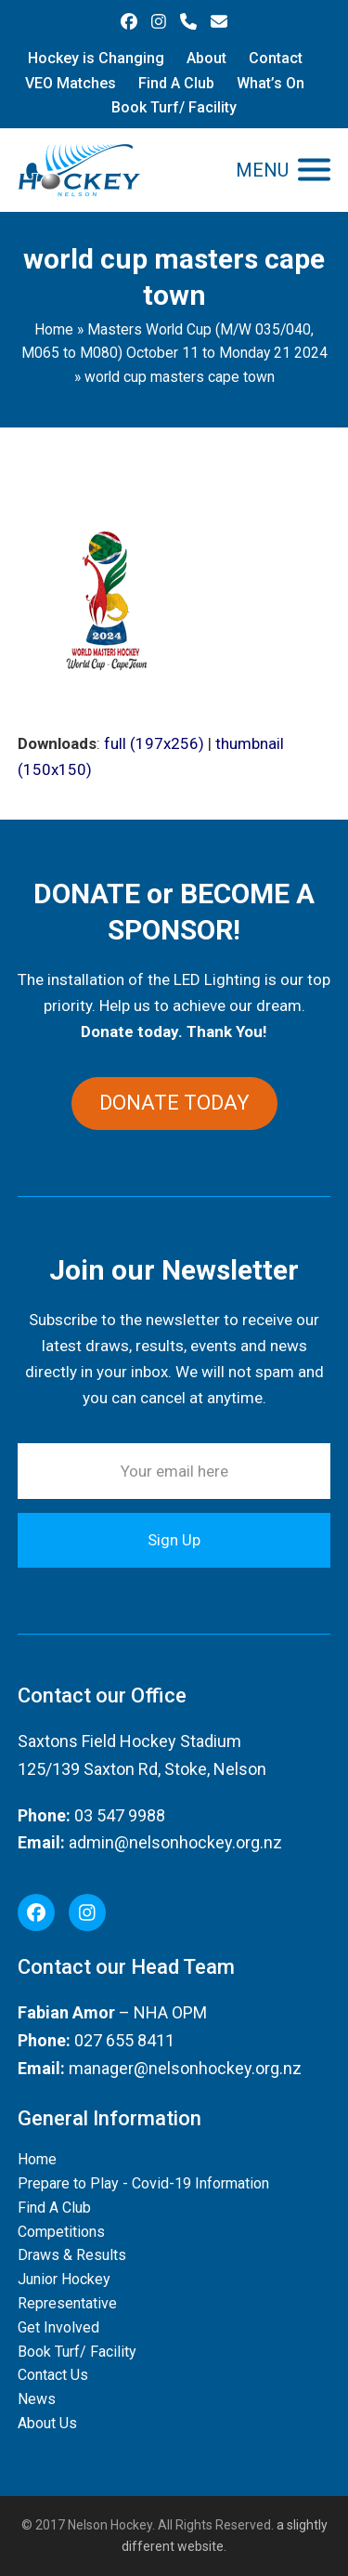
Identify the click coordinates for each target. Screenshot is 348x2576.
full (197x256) (154, 743)
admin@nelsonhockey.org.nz (175, 1842)
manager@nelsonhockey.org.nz (185, 2068)
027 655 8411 (124, 2040)
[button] (283, 169)
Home (53, 329)
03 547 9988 (119, 1815)
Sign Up (174, 1540)
